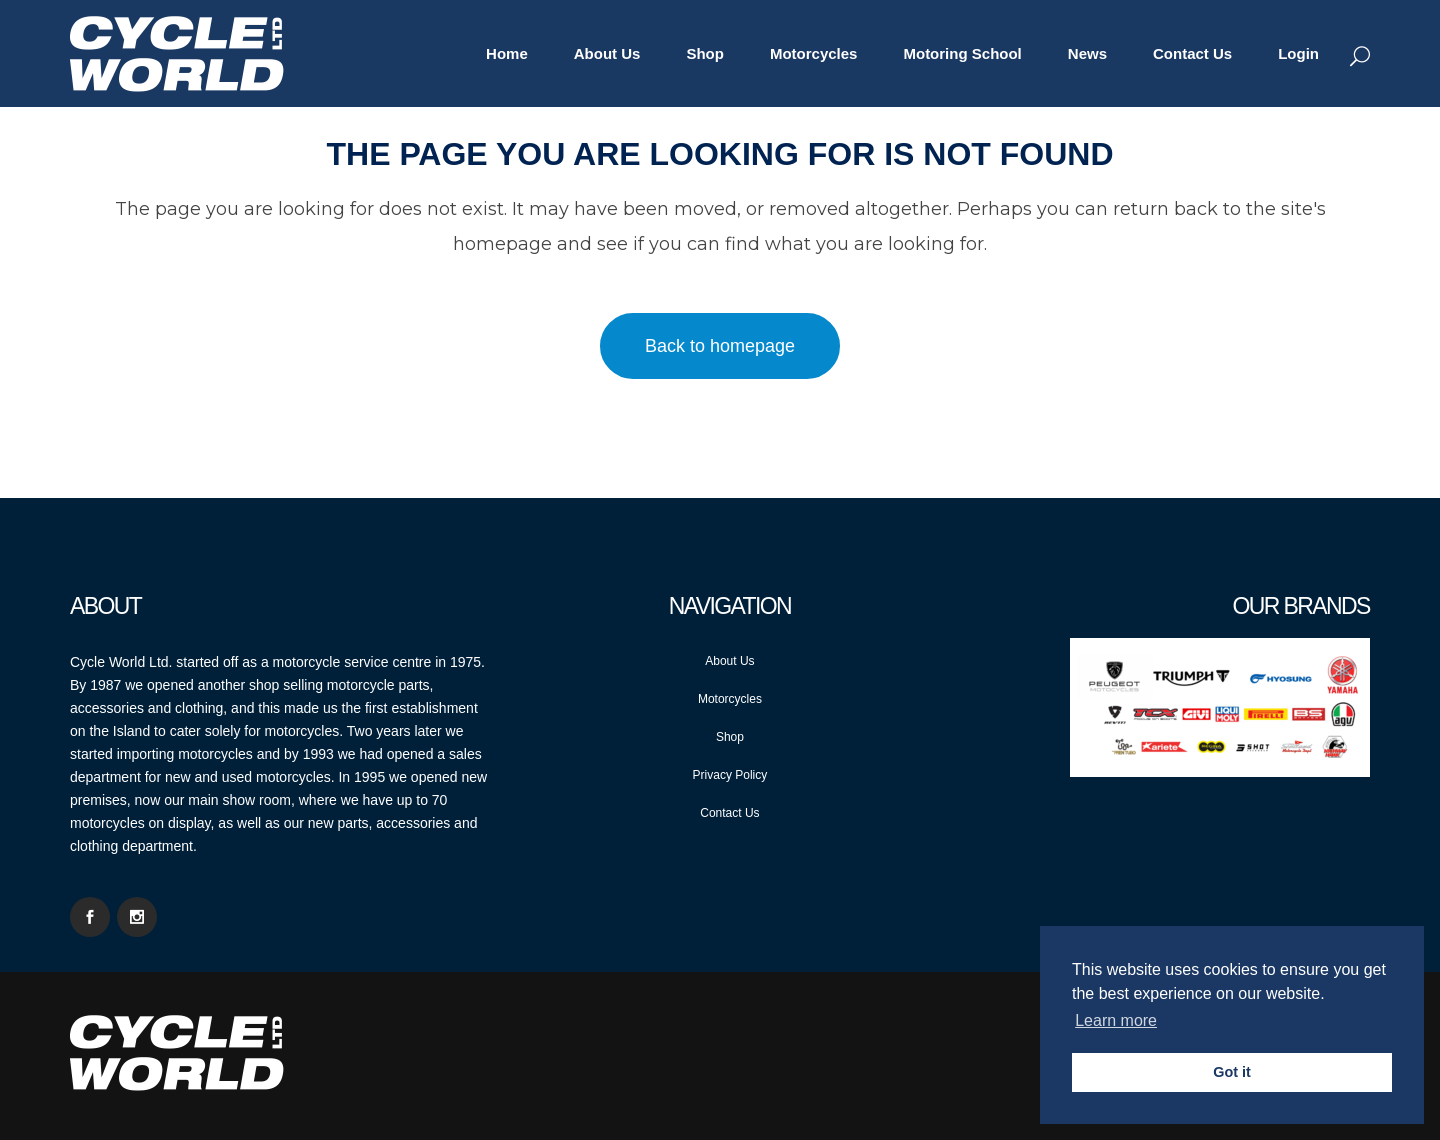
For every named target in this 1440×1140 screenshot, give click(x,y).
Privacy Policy (730, 775)
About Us (729, 661)
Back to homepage (720, 346)
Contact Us (729, 813)
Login (1298, 53)
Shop (730, 737)
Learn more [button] (1116, 1020)
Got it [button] (1232, 1072)
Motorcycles (730, 699)
